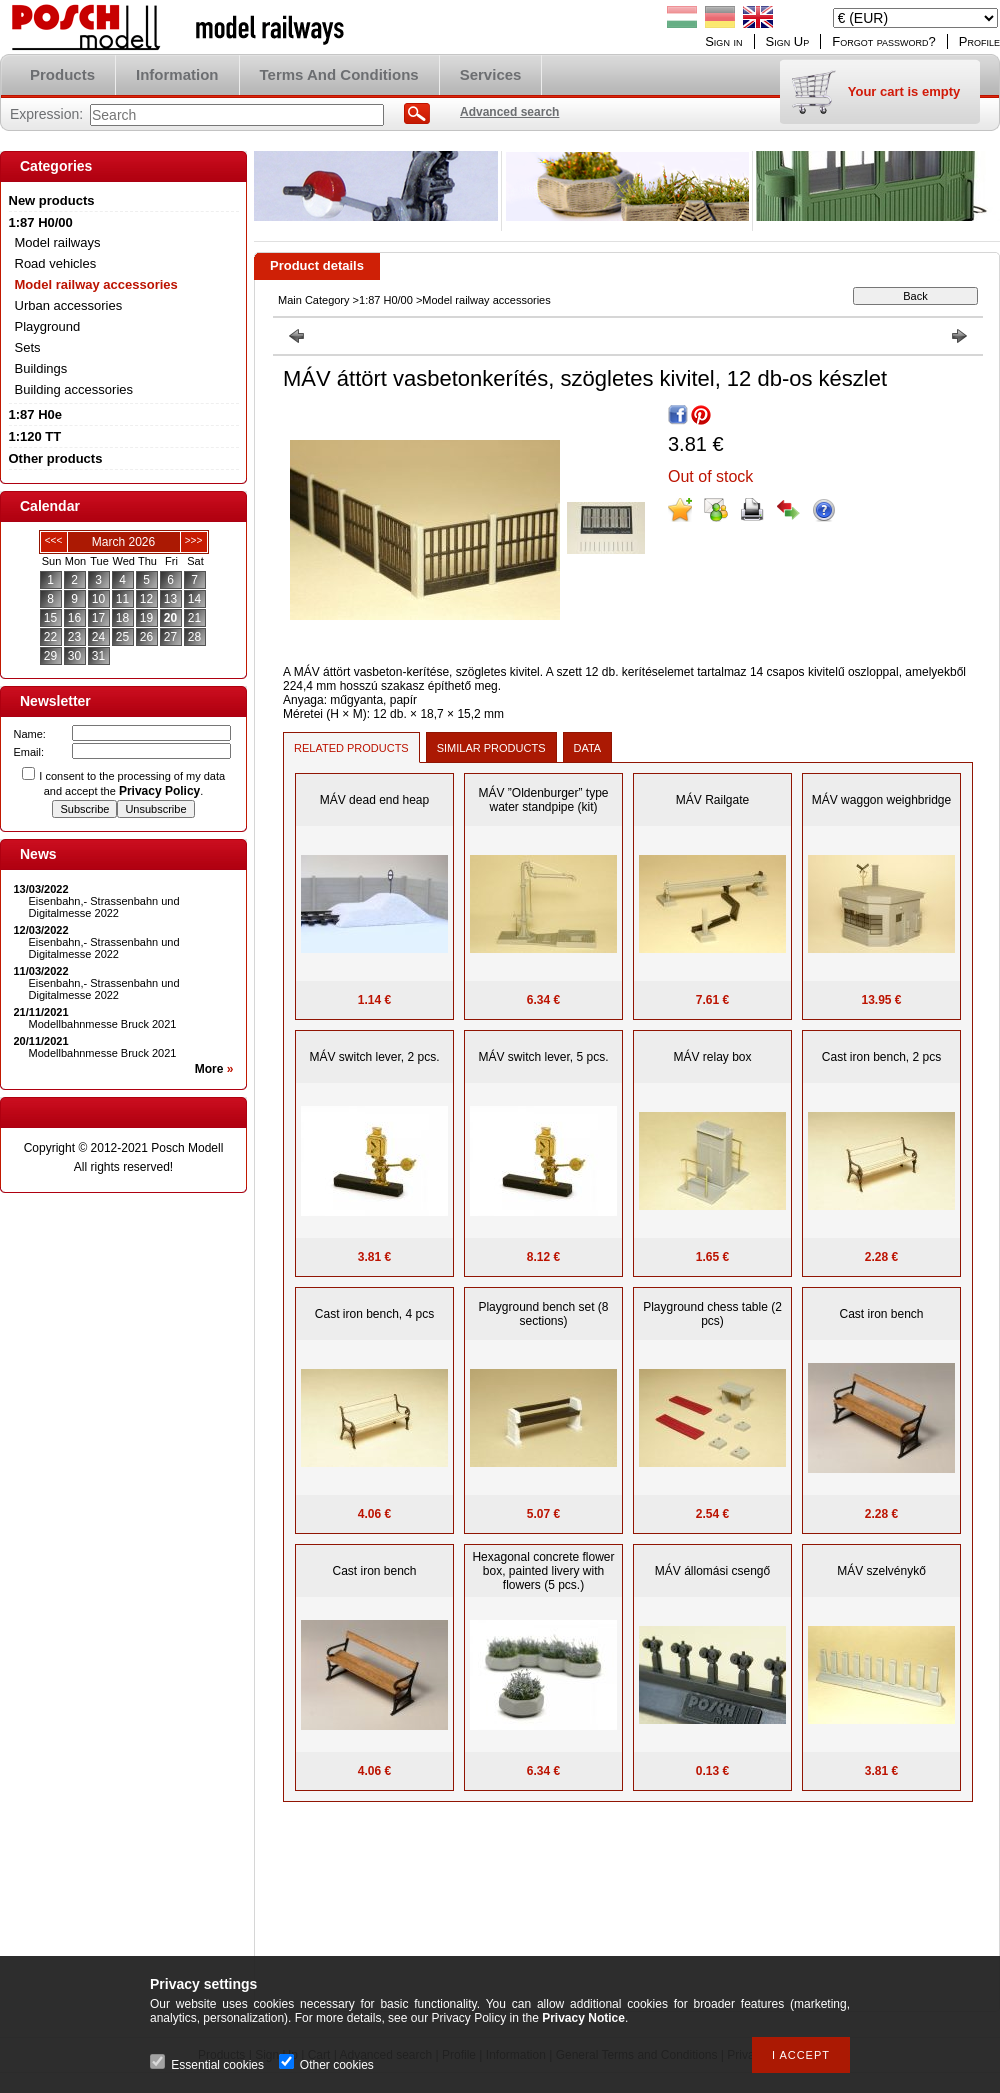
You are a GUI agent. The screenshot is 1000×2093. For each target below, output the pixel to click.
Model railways (58, 242)
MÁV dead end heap (374, 800)
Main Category (314, 300)
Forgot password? (884, 41)
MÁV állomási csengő (712, 1571)
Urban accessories (69, 305)
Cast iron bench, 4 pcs (374, 1314)
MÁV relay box (712, 1057)
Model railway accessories (96, 284)
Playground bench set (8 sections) (543, 1314)
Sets (28, 347)
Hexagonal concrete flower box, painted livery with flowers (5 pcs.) (543, 1571)
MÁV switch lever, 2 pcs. (374, 1057)
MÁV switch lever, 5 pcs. (543, 1057)
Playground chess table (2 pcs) (712, 1314)
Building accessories (74, 389)
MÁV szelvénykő (881, 1571)
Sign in (723, 41)
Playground (48, 326)
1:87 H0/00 (386, 300)
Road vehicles (56, 263)
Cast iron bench (881, 1314)
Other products (56, 458)
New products (52, 200)
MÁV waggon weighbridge (881, 800)
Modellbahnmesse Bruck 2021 (103, 1024)
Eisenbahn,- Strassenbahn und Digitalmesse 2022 (104, 907)
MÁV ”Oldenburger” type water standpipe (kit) (543, 800)
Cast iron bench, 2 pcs (881, 1057)
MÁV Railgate (712, 800)
